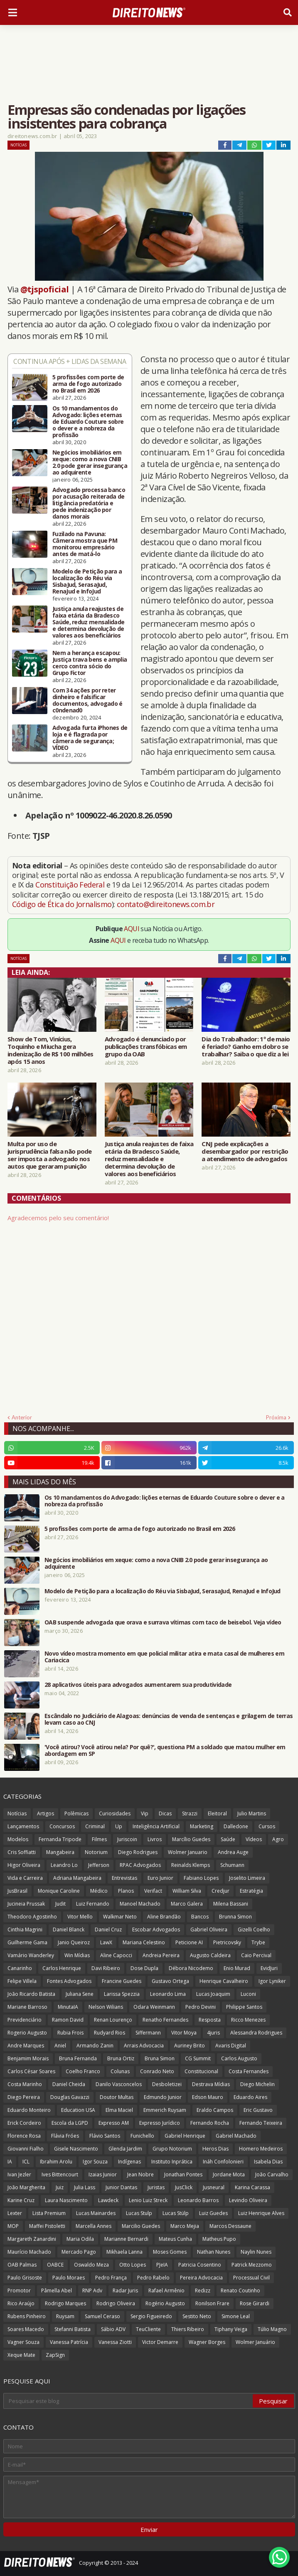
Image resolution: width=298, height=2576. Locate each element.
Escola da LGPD (70, 2122)
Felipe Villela (22, 1981)
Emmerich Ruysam (164, 2110)
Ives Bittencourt (60, 2174)
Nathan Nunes (213, 2251)
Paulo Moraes (68, 2277)
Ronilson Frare (212, 2303)
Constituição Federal (70, 885)
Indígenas (129, 2161)
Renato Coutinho (240, 2290)
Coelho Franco (83, 2071)
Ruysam (65, 2316)
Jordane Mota (229, 2174)
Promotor (19, 2290)
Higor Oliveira (23, 1865)
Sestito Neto (196, 2316)
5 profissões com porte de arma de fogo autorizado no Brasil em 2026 (88, 384)
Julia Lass (84, 2187)
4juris (213, 2032)
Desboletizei (167, 2084)
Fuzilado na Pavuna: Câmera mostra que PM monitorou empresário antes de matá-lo (84, 544)
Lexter (14, 2213)
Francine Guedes (121, 1981)
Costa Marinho (24, 2084)
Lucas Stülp (176, 2213)
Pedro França (111, 2277)
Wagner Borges (207, 2342)
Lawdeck (108, 2200)
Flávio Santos (104, 2135)
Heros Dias (215, 2148)
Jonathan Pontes (183, 2174)
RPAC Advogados (140, 1865)
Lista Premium (49, 2213)
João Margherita (26, 2187)
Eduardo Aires (250, 2097)
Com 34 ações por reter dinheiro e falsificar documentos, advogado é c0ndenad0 (87, 700)
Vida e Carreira (25, 1877)
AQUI (131, 928)
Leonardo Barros (198, 2200)
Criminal (95, 1826)
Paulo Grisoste (24, 2277)
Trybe (258, 1942)
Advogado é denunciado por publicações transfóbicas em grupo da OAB (146, 1046)
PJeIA (162, 2264)
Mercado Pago (79, 2251)
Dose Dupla (144, 1968)
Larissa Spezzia (122, 1994)
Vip (144, 1813)
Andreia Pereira (161, 1955)
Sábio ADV (113, 2329)
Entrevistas (124, 1877)
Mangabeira (60, 1852)
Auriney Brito (189, 2045)
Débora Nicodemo (191, 1968)
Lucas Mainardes (96, 2213)
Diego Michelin (257, 2084)
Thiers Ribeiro (187, 2329)
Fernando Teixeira (260, 2122)
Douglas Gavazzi (69, 2097)
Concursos (62, 1826)
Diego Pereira (23, 2097)
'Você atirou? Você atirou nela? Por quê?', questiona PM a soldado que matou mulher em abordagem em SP (165, 1750)
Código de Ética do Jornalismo (62, 904)
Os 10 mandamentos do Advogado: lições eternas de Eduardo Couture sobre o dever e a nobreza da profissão (87, 421)
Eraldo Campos (215, 2110)
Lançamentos (23, 1826)
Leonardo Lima (168, 1994)
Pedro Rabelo (153, 2277)
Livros (155, 1839)
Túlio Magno (272, 2329)
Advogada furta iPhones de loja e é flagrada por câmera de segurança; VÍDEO (90, 737)
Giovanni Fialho (25, 2148)
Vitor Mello (80, 1916)
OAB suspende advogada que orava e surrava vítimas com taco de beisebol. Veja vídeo (162, 1622)
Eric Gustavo (258, 2110)
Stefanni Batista (72, 2329)
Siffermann (148, 2032)
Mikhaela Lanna (124, 2251)
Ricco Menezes (248, 2019)
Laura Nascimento (66, 2200)
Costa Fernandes (248, 2071)
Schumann (232, 1865)
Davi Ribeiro (105, 1968)
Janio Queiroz (74, 1942)
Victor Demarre (160, 2342)
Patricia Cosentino (199, 2264)
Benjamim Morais (28, 2058)
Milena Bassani (230, 1903)
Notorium (96, 1852)
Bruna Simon (160, 2058)
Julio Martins (251, 1813)
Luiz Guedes (213, 2213)
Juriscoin (127, 1839)
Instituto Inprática (171, 2161)
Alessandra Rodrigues (256, 2032)
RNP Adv (92, 2290)
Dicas (165, 1813)
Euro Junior (160, 1877)
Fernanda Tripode (60, 1839)
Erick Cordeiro (24, 2122)
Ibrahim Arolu (56, 2161)
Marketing (201, 1826)
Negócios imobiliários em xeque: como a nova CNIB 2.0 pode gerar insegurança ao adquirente (89, 462)
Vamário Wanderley (30, 1955)
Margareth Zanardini (31, 2238)
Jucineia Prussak (26, 1903)
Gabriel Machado (236, 2135)
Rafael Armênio (166, 2290)
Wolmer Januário (255, 2342)
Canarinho (19, 1968)
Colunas (120, 2071)
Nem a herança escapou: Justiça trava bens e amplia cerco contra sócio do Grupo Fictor (89, 663)
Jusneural (213, 2187)
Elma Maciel (119, 2110)
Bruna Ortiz (120, 2058)
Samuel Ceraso (102, 2316)
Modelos (17, 1839)
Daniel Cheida (68, 2084)
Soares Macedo (25, 2329)
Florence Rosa (24, 2135)
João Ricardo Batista (31, 1994)
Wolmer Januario (187, 1852)
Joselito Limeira (247, 1877)
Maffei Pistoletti (47, 2226)
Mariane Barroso (27, 2006)
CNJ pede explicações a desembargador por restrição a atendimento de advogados (245, 1151)
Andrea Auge (233, 1852)
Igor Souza (95, 2161)
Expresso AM (114, 2122)
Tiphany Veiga (230, 2329)
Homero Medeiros (261, 2148)
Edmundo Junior (163, 2097)
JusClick (183, 2187)
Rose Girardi (254, 2303)
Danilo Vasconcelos (119, 2084)
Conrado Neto (157, 2071)
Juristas (156, 2187)
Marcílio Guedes (191, 1839)
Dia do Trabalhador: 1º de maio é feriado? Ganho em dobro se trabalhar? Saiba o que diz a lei (246, 1046)
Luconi (248, 1994)
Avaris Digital (230, 2045)
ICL (26, 2161)
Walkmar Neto (120, 1916)
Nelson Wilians (106, 2006)
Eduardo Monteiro (29, 2110)
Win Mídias (77, 1955)
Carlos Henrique (61, 1968)
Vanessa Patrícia (69, 2342)
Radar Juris (125, 2290)
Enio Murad (237, 1968)
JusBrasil (17, 1890)
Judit (60, 1903)
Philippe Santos (244, 2006)
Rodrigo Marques (65, 2303)
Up (118, 1826)
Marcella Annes (93, 2226)
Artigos (45, 1813)
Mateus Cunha (175, 2238)
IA (9, 2161)
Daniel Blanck (68, 1929)
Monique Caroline (59, 1890)
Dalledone (236, 1826)
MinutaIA (68, 2006)
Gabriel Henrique (185, 2135)
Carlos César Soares (31, 2071)
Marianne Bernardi (126, 2238)
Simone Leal (236, 2316)
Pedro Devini (200, 2006)
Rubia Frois (70, 2032)
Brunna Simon (235, 1916)
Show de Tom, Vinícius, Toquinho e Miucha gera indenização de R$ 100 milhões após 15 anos (50, 1050)
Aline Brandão (164, 1916)
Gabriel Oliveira (208, 1929)
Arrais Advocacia (144, 2045)
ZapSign (55, 2354)
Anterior (22, 1417)
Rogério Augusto (165, 2303)
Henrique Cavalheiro (223, 1981)
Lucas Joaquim (213, 1994)
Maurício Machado (29, 2251)
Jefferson (98, 1865)
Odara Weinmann (154, 2006)
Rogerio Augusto (27, 2032)
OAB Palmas (22, 2264)
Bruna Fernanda (78, 2058)
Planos (126, 1890)
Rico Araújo (20, 2303)
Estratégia (251, 1890)
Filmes (99, 1839)
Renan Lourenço (113, 2019)
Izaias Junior (103, 2174)
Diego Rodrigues (138, 1852)
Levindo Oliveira (248, 2200)
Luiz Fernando (92, 1903)
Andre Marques (25, 2045)
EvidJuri (269, 1968)
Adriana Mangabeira (77, 1877)
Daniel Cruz (108, 1929)
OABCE (55, 2264)
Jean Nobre (140, 2174)
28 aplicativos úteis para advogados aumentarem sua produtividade (138, 1684)
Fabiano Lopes (201, 1877)
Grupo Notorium (172, 2148)
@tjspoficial (44, 289)
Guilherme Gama (27, 1942)
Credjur (220, 1890)
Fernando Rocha (209, 2122)
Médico (99, 1890)
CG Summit (198, 2058)
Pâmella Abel (56, 2290)
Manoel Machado (140, 1903)
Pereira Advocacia (201, 2277)
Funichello (142, 2135)
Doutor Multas (116, 2097)
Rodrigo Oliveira (115, 2303)
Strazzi (189, 1813)
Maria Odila (80, 2238)
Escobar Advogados (156, 1929)
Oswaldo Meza (91, 2264)
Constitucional (201, 2071)
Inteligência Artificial (156, 1826)
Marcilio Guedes (141, 2226)
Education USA (78, 2110)
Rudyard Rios (109, 2032)
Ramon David (68, 2019)
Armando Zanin (94, 2045)
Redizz (202, 2290)
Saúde (228, 1839)
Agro (278, 1839)
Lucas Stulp (139, 2213)
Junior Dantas (121, 2187)
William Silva (186, 1890)
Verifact (153, 1890)
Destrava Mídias (211, 2084)
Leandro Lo (64, 1865)
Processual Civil (251, 2277)
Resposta (210, 2019)
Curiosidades (115, 1813)
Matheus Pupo (219, 2238)
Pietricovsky (227, 1942)
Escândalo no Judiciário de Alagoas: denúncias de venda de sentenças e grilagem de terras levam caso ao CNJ (168, 1719)
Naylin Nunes (256, 2251)
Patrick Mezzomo (252, 2264)
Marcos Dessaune (230, 2226)
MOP (13, 2226)
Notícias (18, 145)
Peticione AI (189, 1942)
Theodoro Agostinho (32, 1916)
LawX (106, 1942)
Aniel (60, 2045)
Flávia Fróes (65, 2135)
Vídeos (254, 1839)
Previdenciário (24, 2019)
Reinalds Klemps (190, 1865)
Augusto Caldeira (210, 1955)
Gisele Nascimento (76, 2148)
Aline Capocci (116, 1955)
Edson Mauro (207, 2097)
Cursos (267, 1826)
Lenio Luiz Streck (148, 2200)
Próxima (276, 1417)
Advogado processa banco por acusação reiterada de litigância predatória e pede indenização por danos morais (88, 503)
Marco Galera (187, 1903)
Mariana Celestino (144, 1942)
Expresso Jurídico (159, 2122)
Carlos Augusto (239, 2058)
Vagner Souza (23, 2342)
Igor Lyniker (272, 1981)
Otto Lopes (132, 2264)
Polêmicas (76, 1813)
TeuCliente (148, 2329)
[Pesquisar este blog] (129, 2401)
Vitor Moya (184, 2032)
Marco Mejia (184, 2226)
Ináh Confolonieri (223, 2161)
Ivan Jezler (19, 2174)
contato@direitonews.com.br (165, 904)
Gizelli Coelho (254, 1929)
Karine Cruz (20, 2200)
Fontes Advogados (69, 1981)
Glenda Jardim (125, 2148)
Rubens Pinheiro (26, 2316)
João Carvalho (271, 2174)
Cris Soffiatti (21, 1852)
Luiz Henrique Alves (261, 2213)
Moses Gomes (170, 2251)
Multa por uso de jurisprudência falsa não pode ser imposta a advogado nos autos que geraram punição (49, 1155)
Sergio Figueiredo (151, 2316)
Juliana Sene (80, 1994)
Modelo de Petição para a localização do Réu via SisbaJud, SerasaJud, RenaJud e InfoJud (87, 581)
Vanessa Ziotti (115, 2342)
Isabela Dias (268, 2161)
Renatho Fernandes (165, 2019)
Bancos (200, 1916)
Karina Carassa (252, 2187)
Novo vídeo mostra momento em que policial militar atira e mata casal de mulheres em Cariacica (164, 1657)
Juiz (60, 2187)
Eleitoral (217, 1813)
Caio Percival (256, 1955)
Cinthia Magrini (24, 1929)
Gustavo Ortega (170, 1981)
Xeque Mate (21, 2354)
